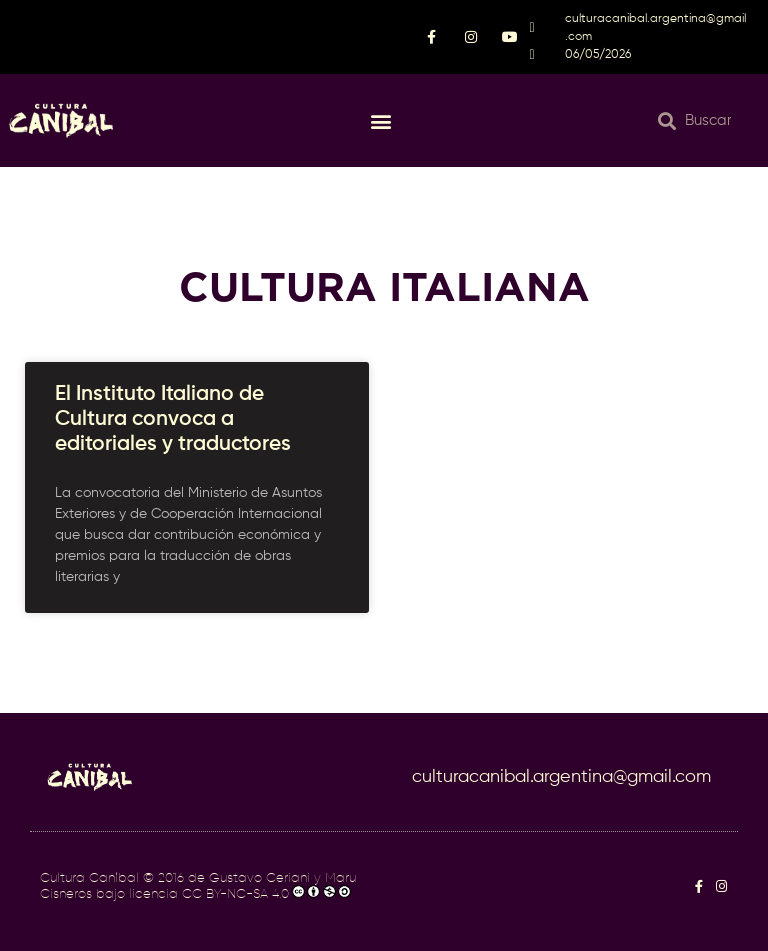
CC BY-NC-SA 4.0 (235, 894)
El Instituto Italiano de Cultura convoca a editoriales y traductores (175, 419)
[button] (381, 120)
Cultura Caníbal (89, 878)
